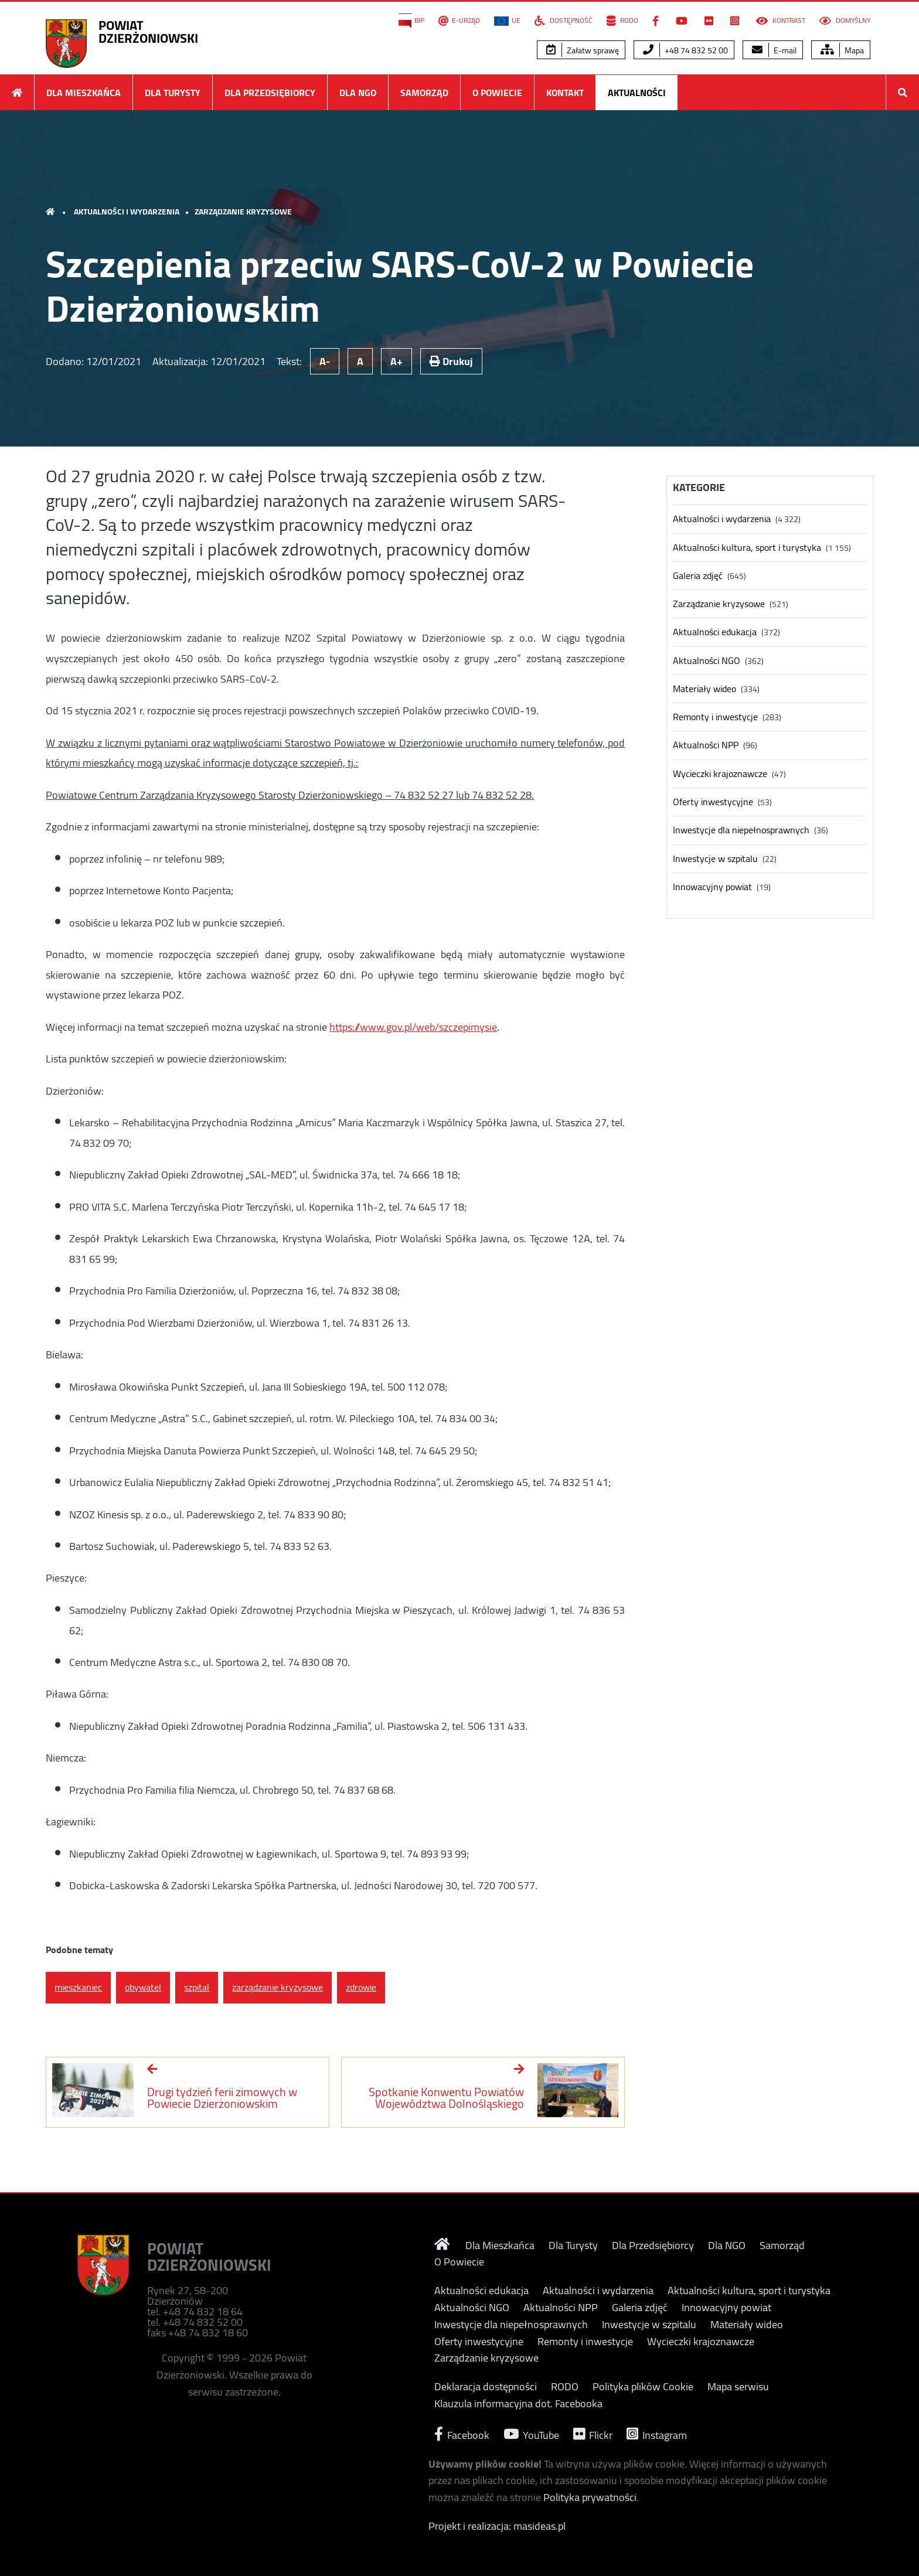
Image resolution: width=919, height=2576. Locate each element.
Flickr (592, 2434)
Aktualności (637, 92)
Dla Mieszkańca (83, 92)
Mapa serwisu (738, 2386)
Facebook (461, 2434)
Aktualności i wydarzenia (126, 211)
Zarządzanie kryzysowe (243, 211)
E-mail (774, 50)
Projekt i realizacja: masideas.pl (497, 2526)
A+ (396, 361)
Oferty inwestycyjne (713, 802)
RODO (622, 20)
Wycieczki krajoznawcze (720, 774)
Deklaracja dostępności (485, 2386)
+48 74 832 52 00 (685, 50)
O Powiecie (497, 92)
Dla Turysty (172, 92)
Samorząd (424, 92)
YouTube (531, 2434)
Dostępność (564, 20)
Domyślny (844, 20)
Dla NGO (357, 92)
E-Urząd (459, 20)
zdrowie (361, 1987)
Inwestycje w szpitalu (715, 859)
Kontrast (780, 20)
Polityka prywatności (590, 2497)
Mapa (842, 50)
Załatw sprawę (582, 50)
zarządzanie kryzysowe (277, 1987)
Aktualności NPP (705, 745)
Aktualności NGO (706, 661)
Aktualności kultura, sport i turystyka (747, 548)
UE (507, 20)
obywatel (143, 1987)
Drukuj (451, 361)
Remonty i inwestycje (715, 717)
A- (324, 361)
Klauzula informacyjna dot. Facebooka (518, 2403)
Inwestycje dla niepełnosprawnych (741, 830)
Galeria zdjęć (698, 576)
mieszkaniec (78, 1987)
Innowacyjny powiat (712, 887)
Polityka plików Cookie (643, 2386)
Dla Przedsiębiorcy (269, 92)
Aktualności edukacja (715, 632)
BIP (411, 20)
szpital (196, 1987)
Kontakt (565, 92)
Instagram (657, 2434)
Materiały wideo (704, 689)
